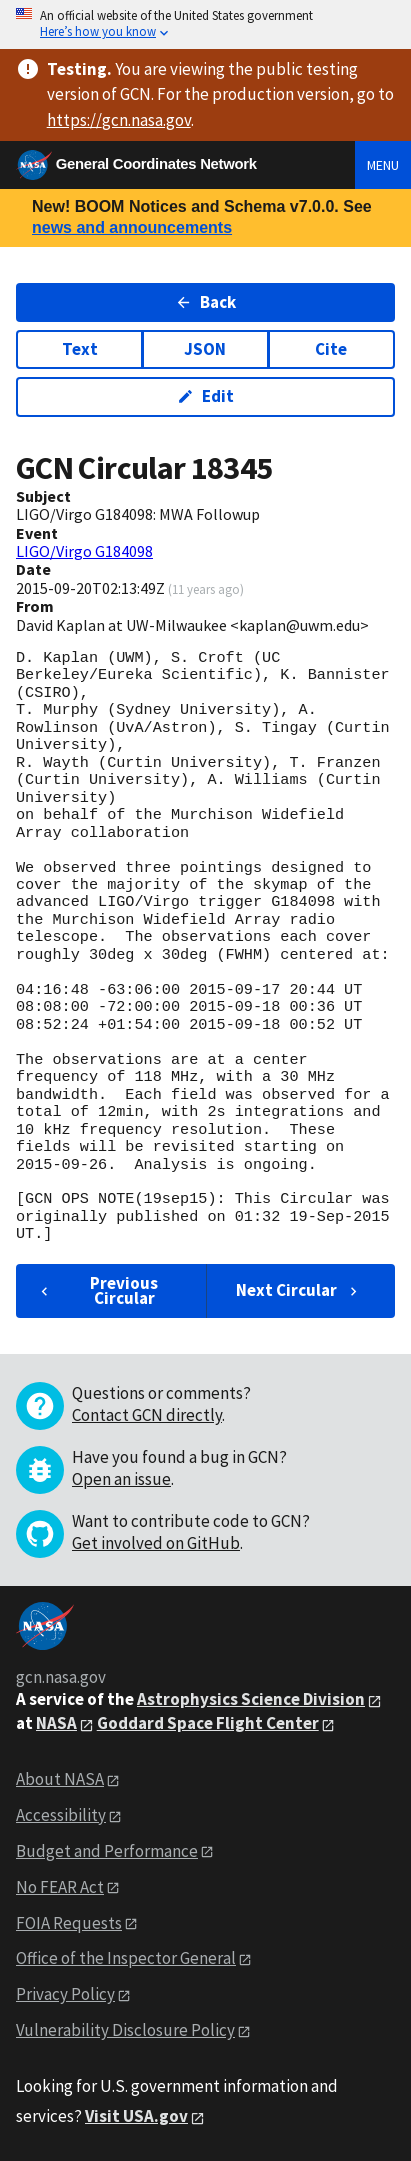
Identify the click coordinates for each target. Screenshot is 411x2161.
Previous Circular (97, 1290)
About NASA (60, 1779)
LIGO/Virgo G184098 (84, 551)
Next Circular (299, 1290)
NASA (56, 1723)
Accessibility (61, 1815)
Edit (205, 396)
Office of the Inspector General (126, 1958)
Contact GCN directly (147, 1415)
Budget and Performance (107, 1851)
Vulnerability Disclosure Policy (125, 2030)
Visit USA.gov (136, 2116)
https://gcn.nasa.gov (119, 120)
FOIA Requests (69, 1923)
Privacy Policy (65, 1994)
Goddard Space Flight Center (208, 1723)
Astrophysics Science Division (251, 1699)
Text (80, 349)
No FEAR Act (60, 1887)
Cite (331, 349)
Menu (383, 165)
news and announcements (132, 227)
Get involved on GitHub (156, 1543)
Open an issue (121, 1479)
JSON (205, 349)
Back (205, 302)
